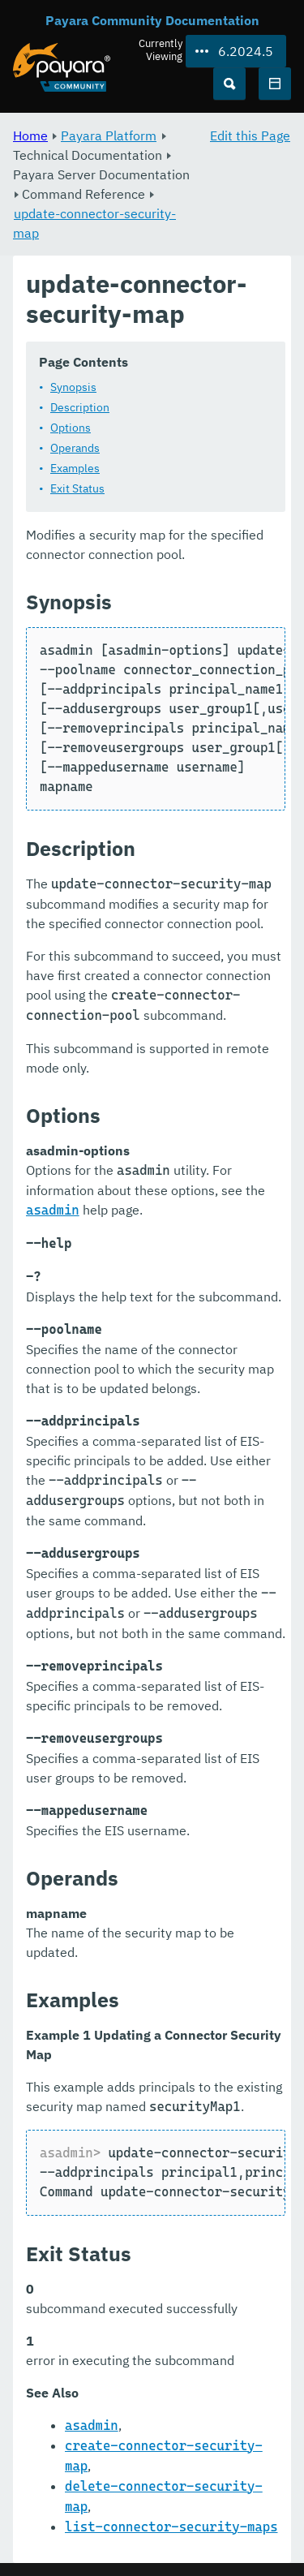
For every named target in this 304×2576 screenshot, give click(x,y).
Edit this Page (250, 135)
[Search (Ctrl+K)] (229, 83)
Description (79, 407)
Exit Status (77, 488)
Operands (75, 448)
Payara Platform (108, 135)
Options (70, 427)
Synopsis (73, 387)
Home (30, 135)
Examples (75, 468)
